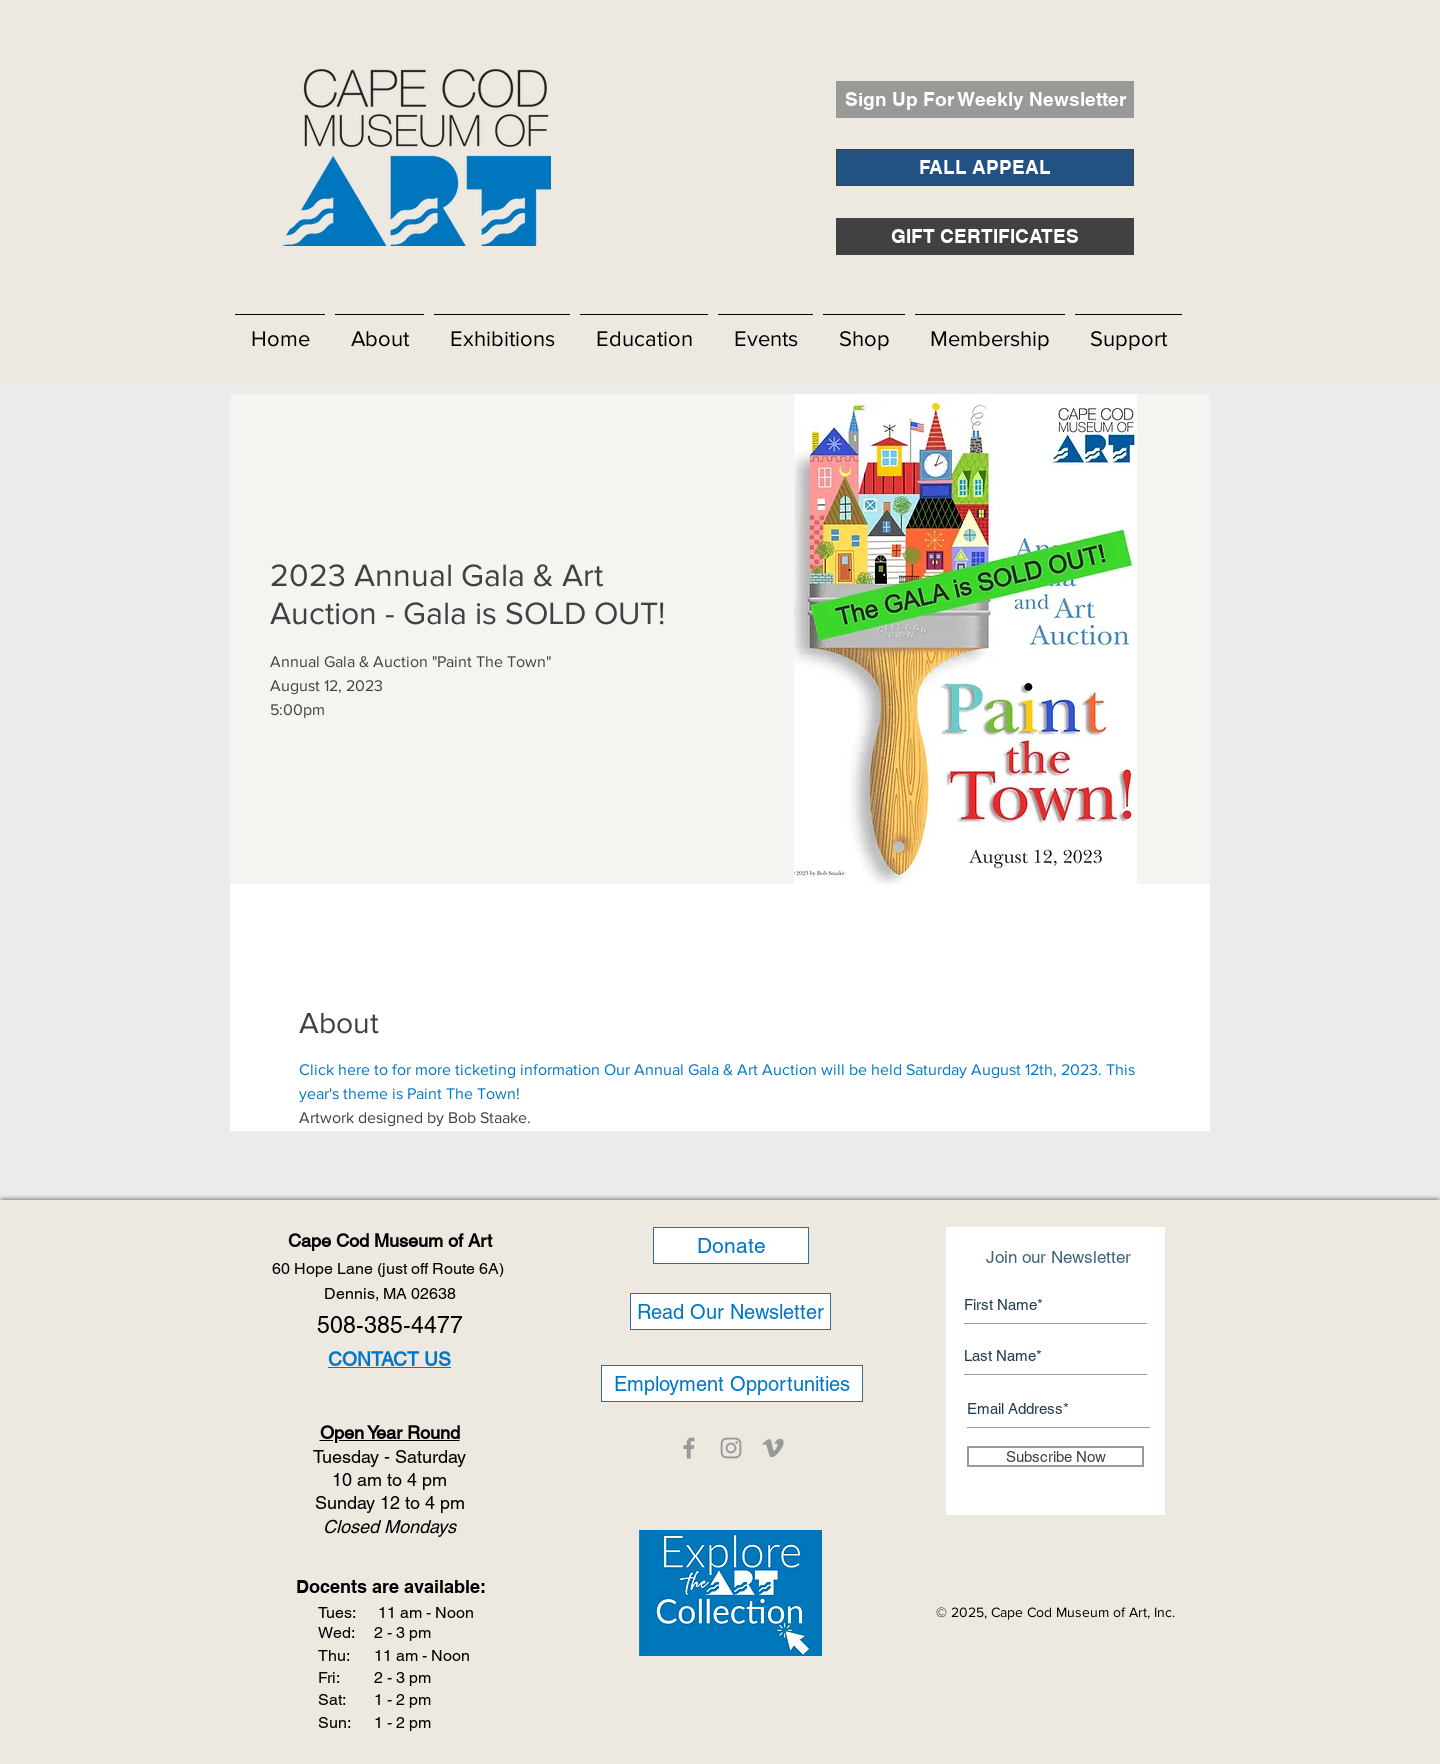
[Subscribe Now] (1055, 1456)
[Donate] (731, 1245)
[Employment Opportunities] (732, 1383)
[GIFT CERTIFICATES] (985, 236)
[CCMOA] (689, 1448)
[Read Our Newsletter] (730, 1311)
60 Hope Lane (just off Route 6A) (390, 1268)
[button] (379, 330)
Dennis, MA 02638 (390, 1293)
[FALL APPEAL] (985, 167)
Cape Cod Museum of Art (390, 1240)
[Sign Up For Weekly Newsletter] (985, 99)
